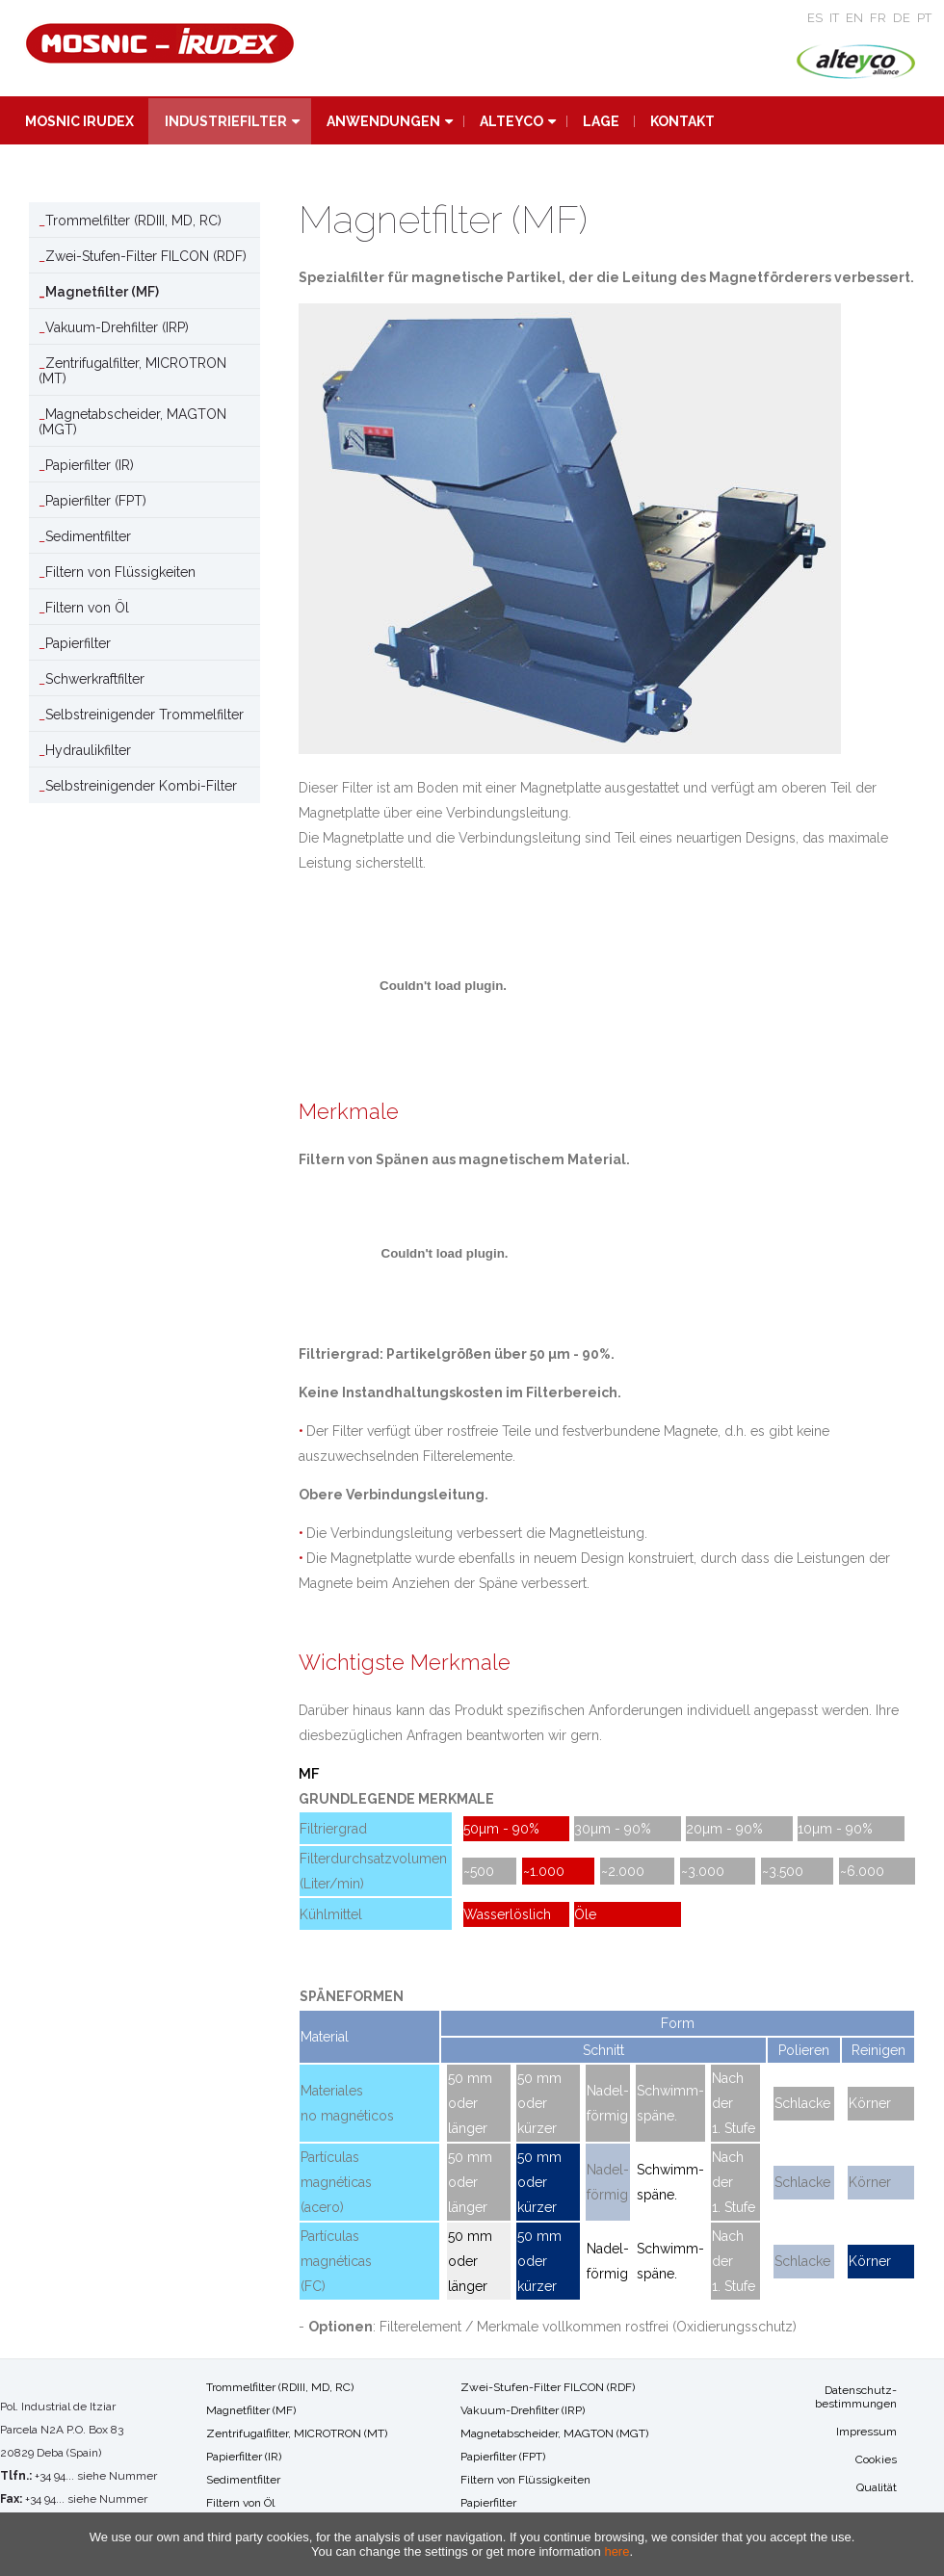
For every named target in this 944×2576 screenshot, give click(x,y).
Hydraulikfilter (88, 750)
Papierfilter (78, 643)
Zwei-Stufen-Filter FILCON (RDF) (146, 256)
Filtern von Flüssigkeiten (120, 572)
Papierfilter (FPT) (95, 500)
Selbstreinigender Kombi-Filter (141, 786)
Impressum (866, 2431)
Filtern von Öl (87, 607)
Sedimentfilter (88, 536)
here (616, 2551)
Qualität (876, 2487)
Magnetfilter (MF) (102, 291)
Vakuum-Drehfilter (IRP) (117, 327)
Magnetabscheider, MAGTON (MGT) (132, 421)
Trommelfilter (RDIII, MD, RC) (133, 220)
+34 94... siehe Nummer (96, 2476)
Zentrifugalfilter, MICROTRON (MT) (132, 370)
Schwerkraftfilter (94, 679)
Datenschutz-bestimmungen (856, 2396)
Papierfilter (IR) (89, 465)
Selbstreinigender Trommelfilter (144, 714)
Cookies (876, 2459)
